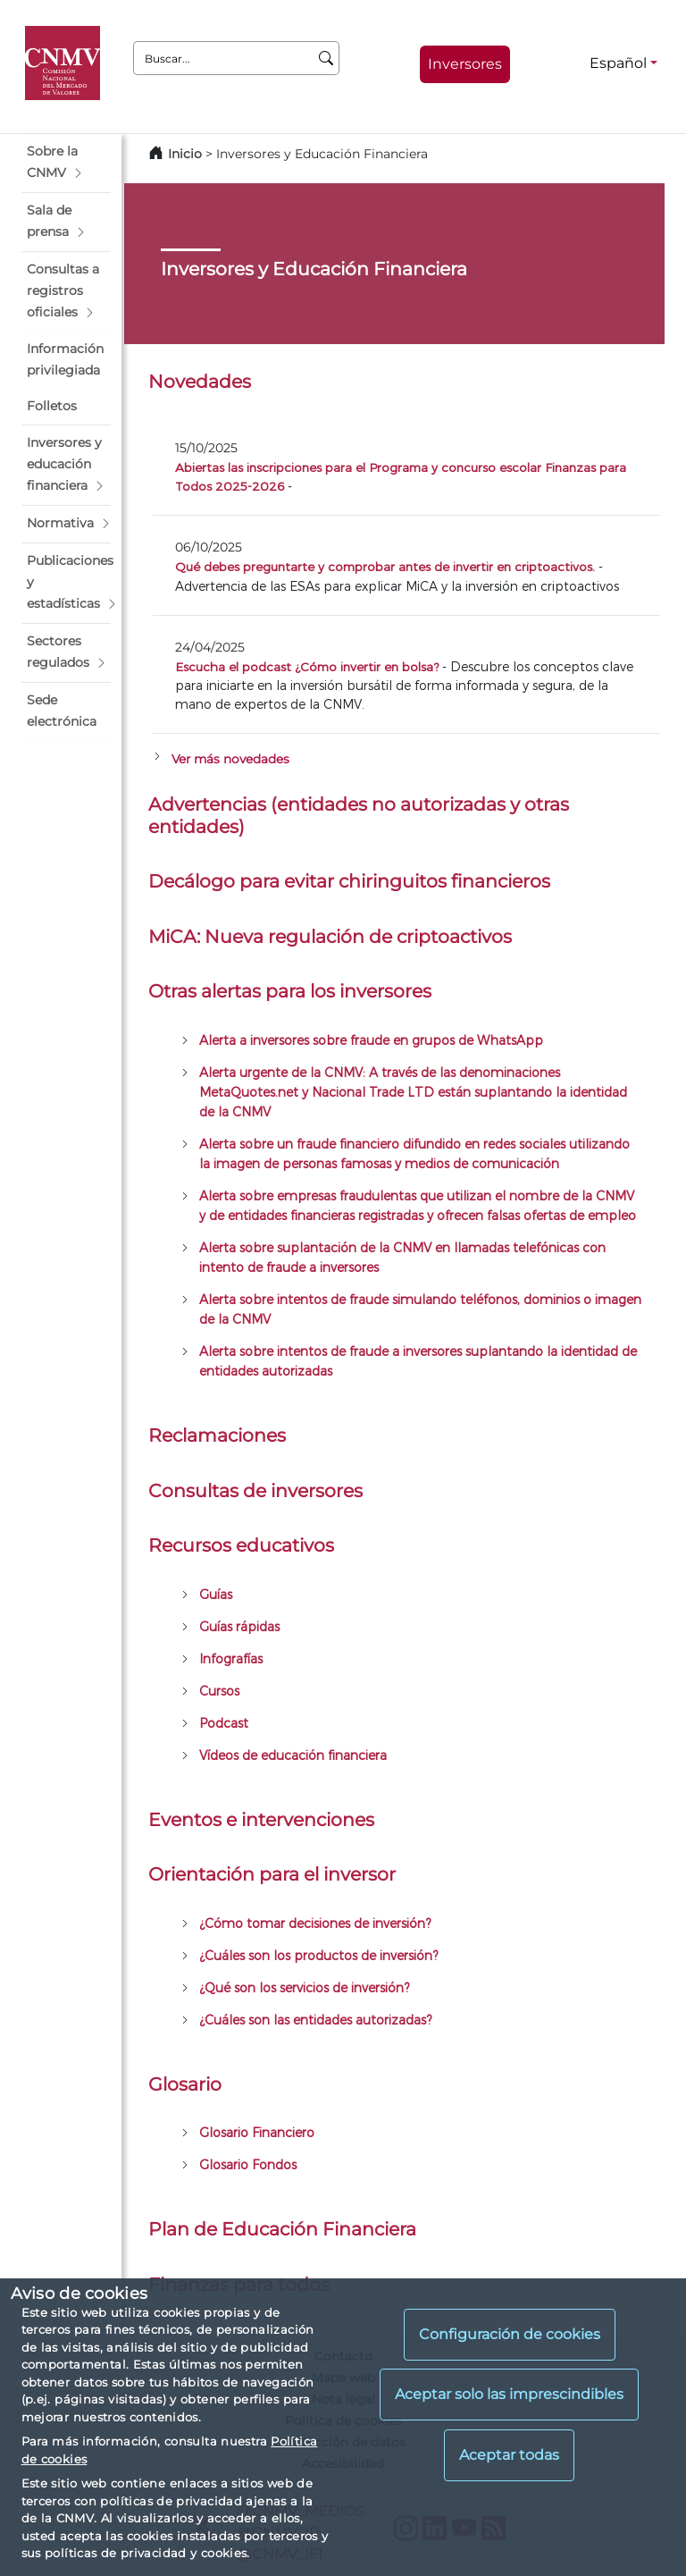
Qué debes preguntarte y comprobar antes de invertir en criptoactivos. (385, 566)
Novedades (199, 381)
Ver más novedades (230, 759)
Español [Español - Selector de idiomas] (618, 63)
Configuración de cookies (509, 2334)
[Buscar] (326, 58)
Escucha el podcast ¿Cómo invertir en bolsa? (307, 666)
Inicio (185, 154)
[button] (66, 162)
